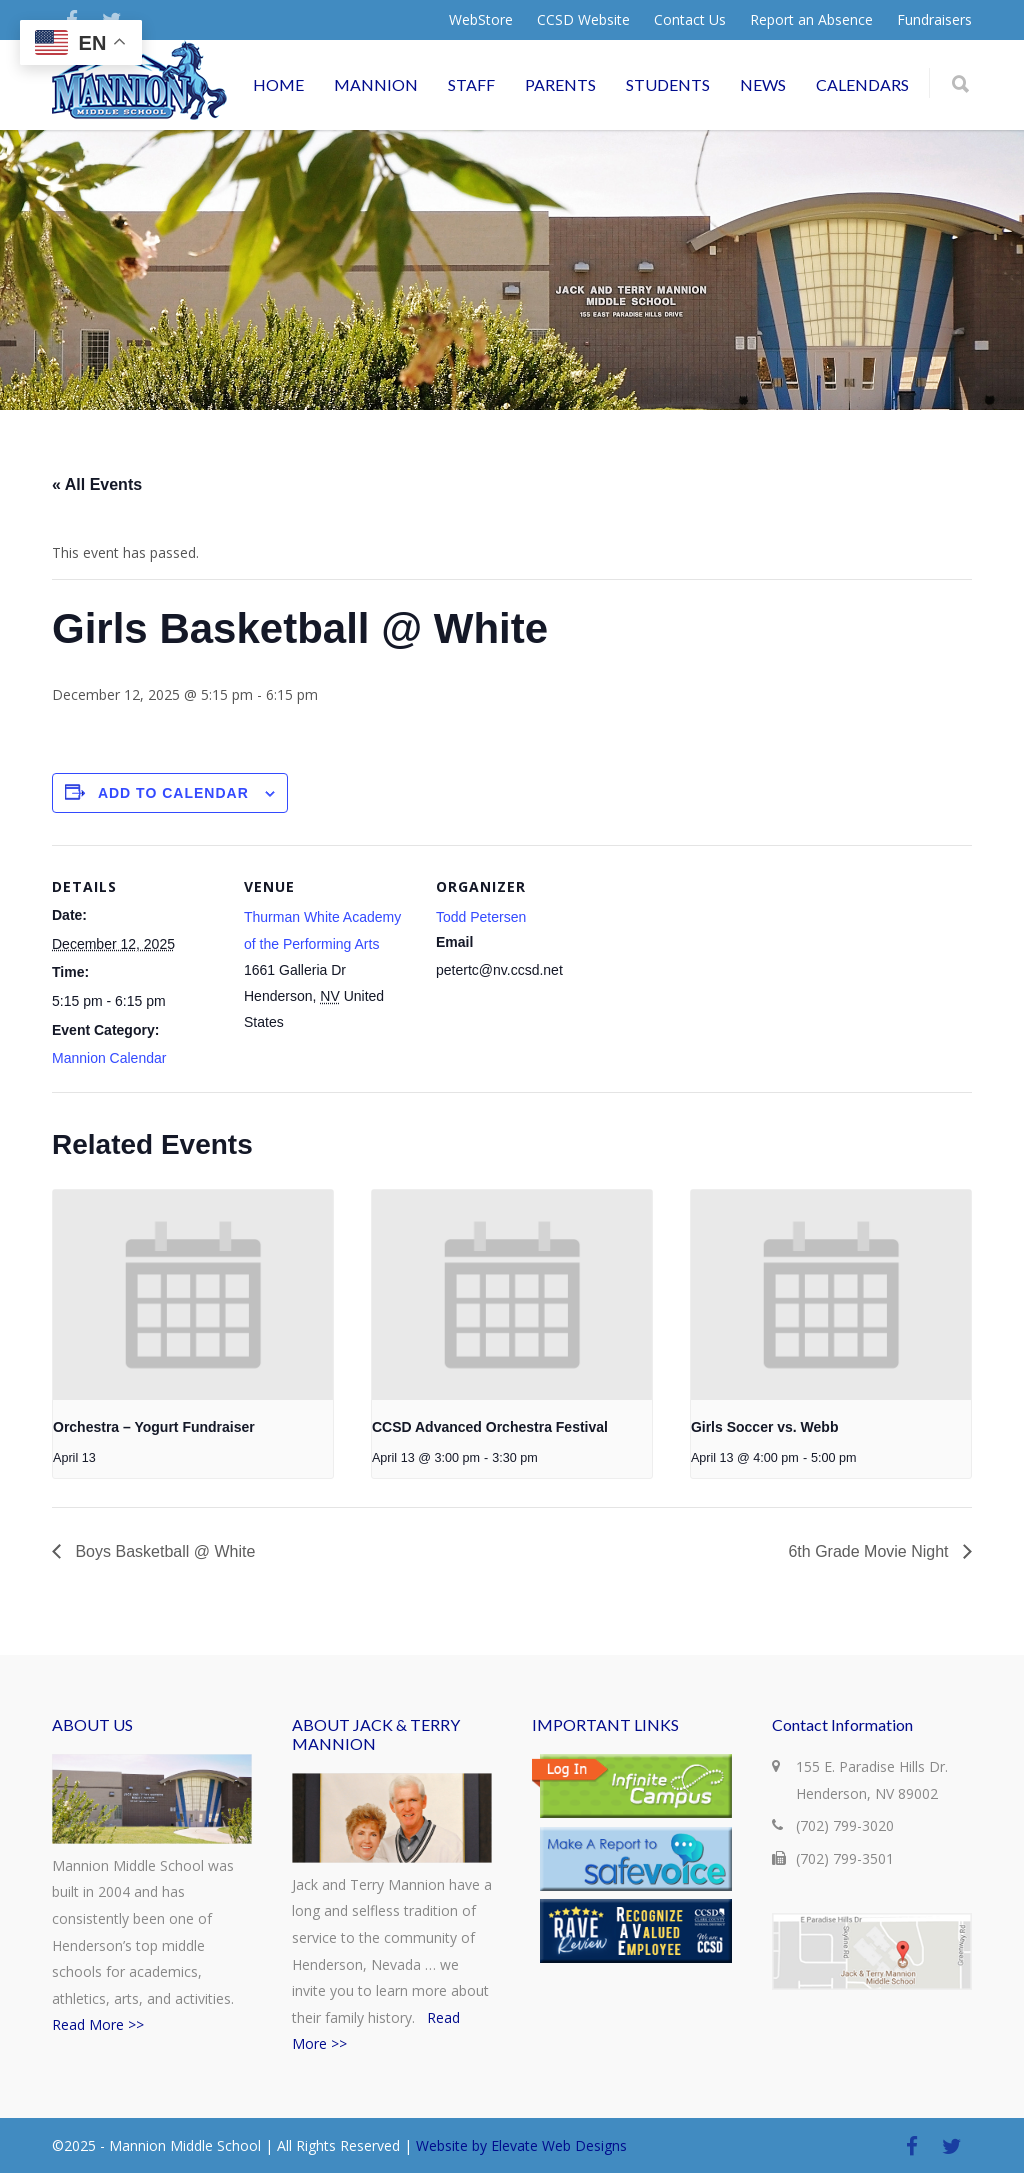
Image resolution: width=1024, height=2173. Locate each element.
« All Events (97, 484)
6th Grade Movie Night (870, 1551)
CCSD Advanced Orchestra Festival (490, 1427)
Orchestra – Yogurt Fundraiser (154, 1427)
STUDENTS (668, 84)
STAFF (471, 84)
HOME (278, 84)
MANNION (376, 84)
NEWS (763, 84)
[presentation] (193, 1295)
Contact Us (690, 20)
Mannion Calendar (109, 1058)
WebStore (481, 20)
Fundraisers (934, 20)
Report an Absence (811, 20)
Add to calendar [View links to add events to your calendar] (173, 793)
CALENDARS (862, 84)
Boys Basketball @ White (163, 1551)
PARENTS (560, 84)
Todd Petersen (481, 917)
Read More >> (98, 2024)
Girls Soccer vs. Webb (765, 1427)
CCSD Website (583, 20)
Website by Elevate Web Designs (521, 2145)
